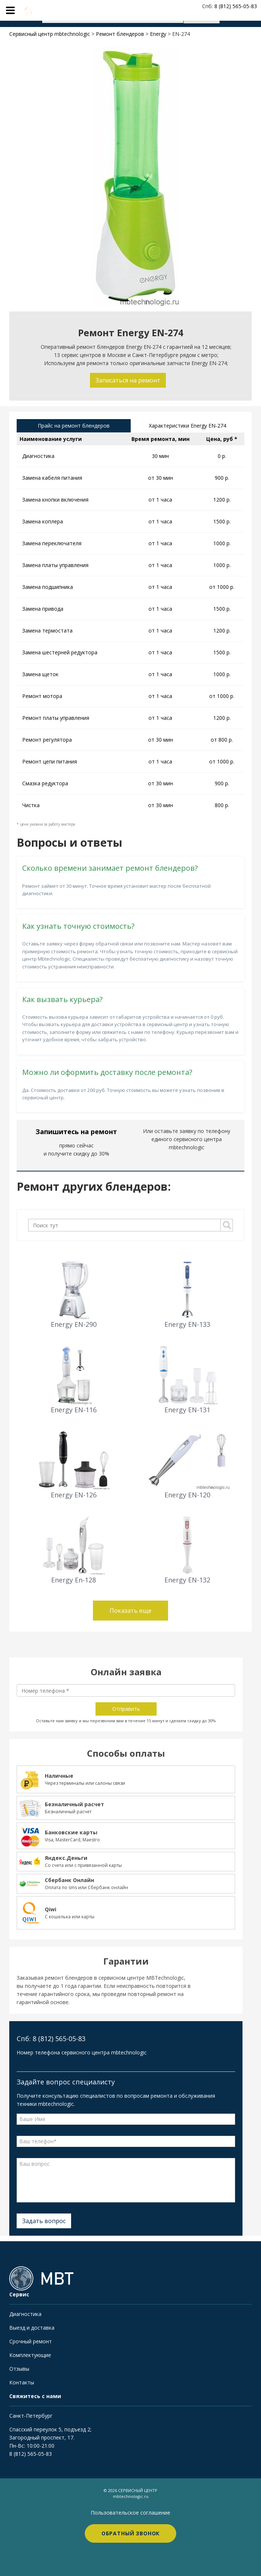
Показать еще (130, 1610)
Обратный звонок (130, 2533)
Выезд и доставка (31, 2327)
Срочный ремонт (30, 2341)
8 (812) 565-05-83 (30, 2453)
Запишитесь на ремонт (76, 1131)
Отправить (126, 1708)
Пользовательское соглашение (130, 2512)
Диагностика (25, 2313)
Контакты (21, 2382)
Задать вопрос (44, 2221)
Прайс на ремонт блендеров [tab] (74, 425)
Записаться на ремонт (128, 380)
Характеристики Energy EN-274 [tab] (187, 425)
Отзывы (19, 2368)
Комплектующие (30, 2354)
